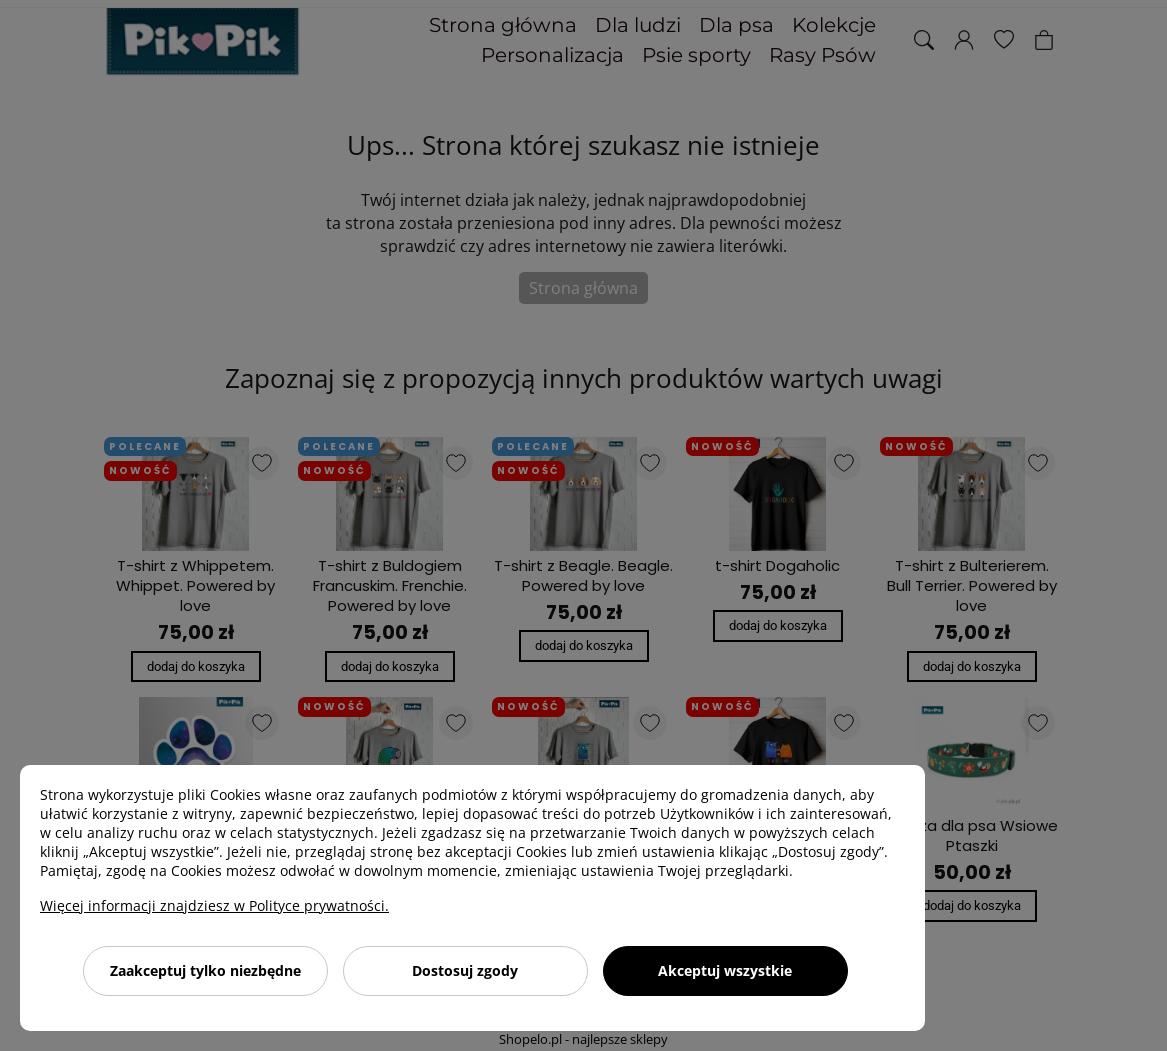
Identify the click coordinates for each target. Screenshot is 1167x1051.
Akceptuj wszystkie (725, 970)
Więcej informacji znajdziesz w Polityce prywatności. (214, 905)
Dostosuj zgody (465, 970)
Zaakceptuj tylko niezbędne (205, 970)
